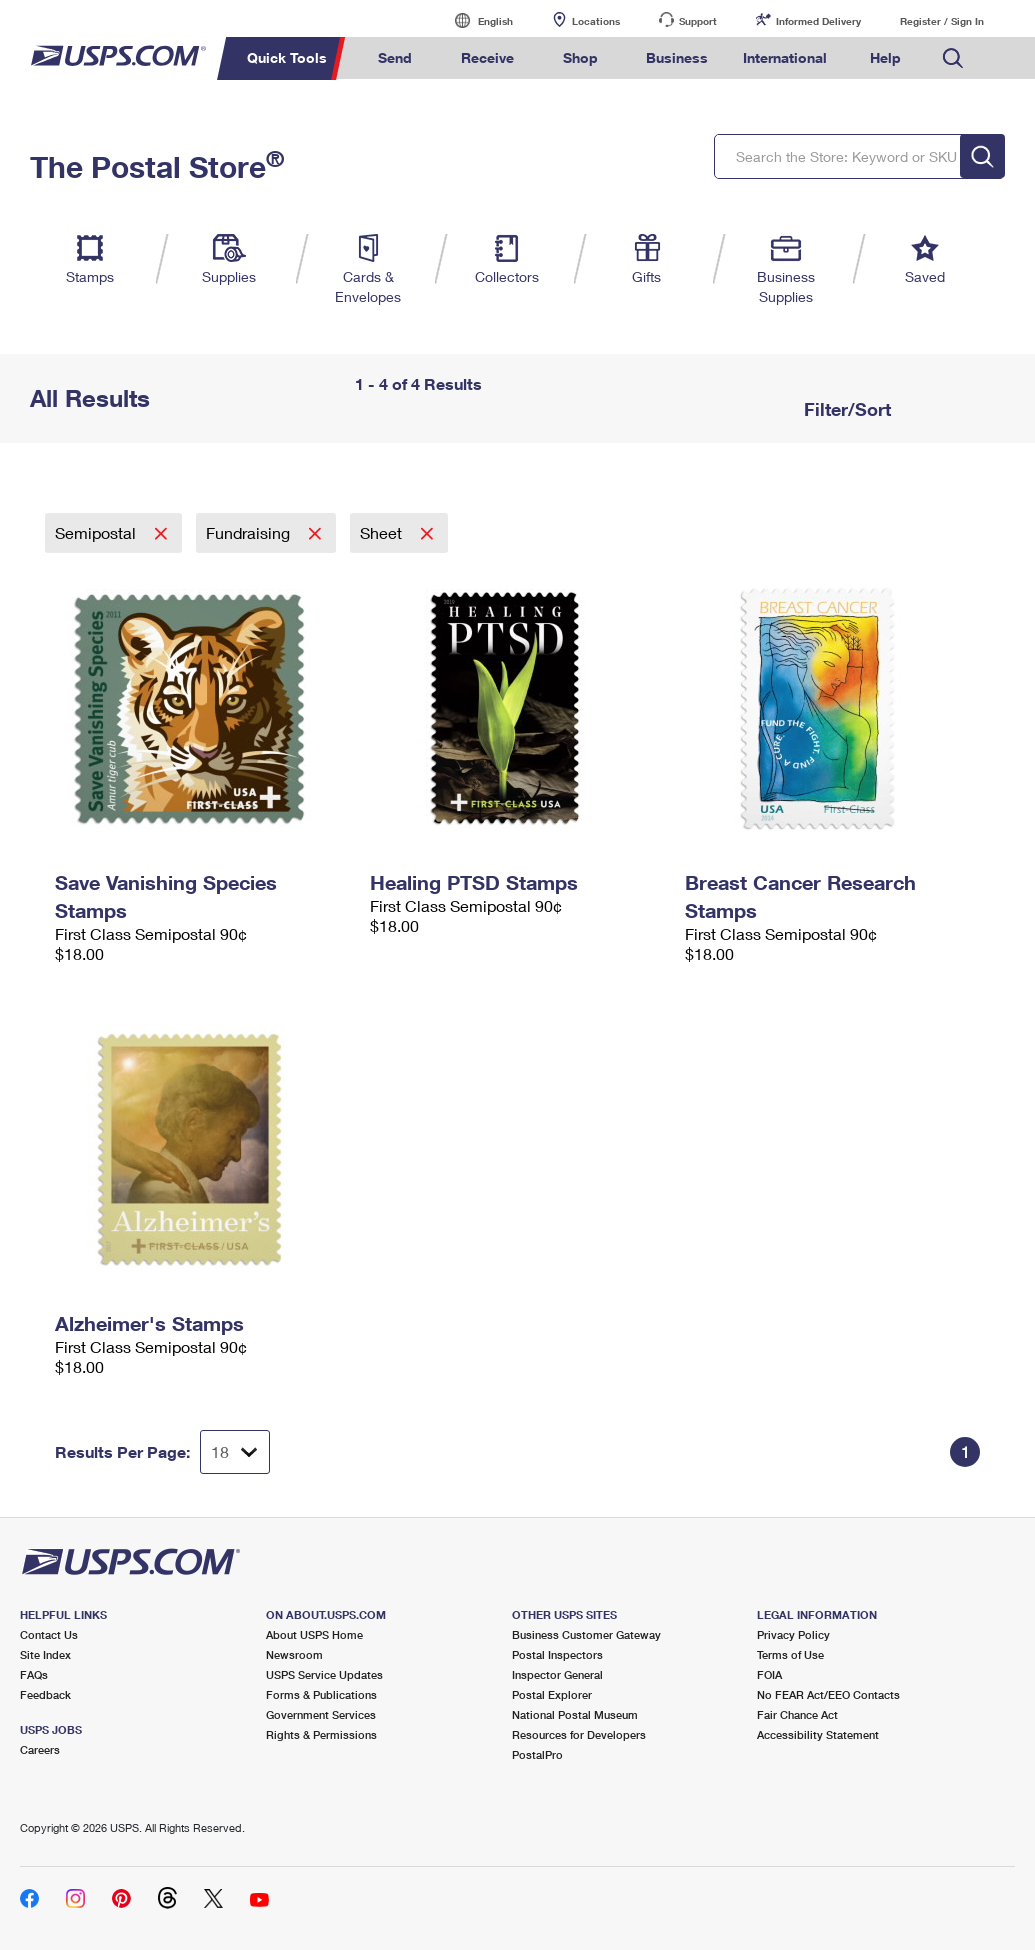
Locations (596, 21)
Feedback (45, 1694)
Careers (40, 1749)
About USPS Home (314, 1634)
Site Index (45, 1654)
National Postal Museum (575, 1714)
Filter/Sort (845, 409)
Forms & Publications (321, 1694)
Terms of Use (790, 1654)
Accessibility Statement (818, 1734)
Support (698, 21)
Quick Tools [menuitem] (287, 57)
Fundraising (250, 532)
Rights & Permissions (321, 1734)
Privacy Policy (793, 1634)
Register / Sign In (942, 21)
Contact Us (49, 1634)
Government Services (321, 1714)
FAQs (34, 1674)
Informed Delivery (818, 21)
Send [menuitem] (395, 57)
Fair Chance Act (797, 1714)
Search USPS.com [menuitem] (953, 58)
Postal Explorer (552, 1694)
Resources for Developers (579, 1734)
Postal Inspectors (557, 1654)
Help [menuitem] (885, 57)
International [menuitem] (785, 57)
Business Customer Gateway (586, 1634)
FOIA (769, 1674)
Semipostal (97, 532)
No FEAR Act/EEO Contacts (828, 1694)
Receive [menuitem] (487, 57)
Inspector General (557, 1674)
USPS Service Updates (324, 1674)
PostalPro (537, 1754)
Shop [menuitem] (580, 57)
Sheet (383, 532)
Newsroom (294, 1654)
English (475, 20)
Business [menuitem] (677, 57)
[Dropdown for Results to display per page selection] (235, 1452)
